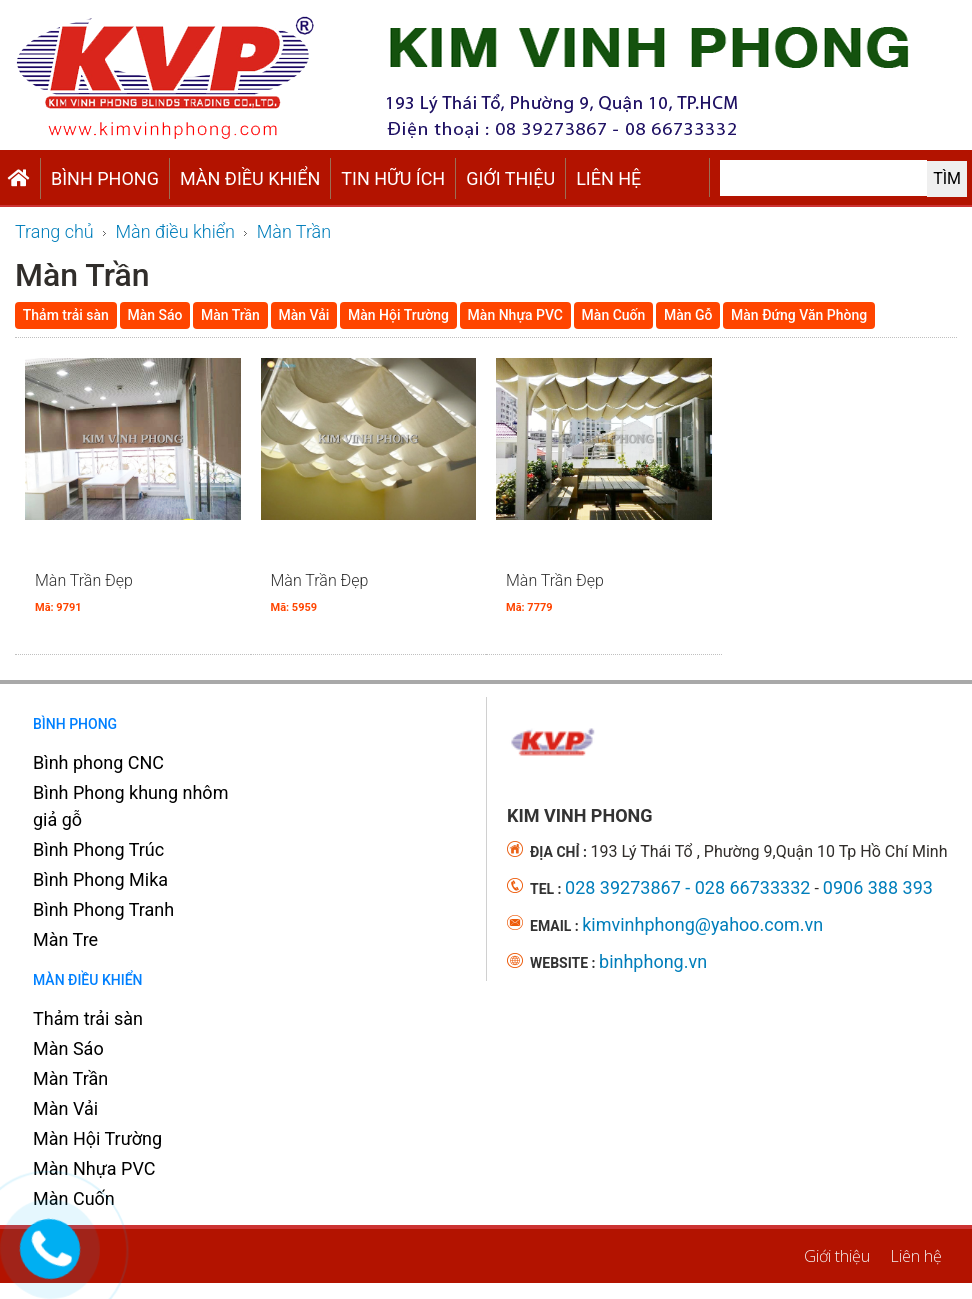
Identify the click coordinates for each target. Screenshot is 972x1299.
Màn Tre (65, 939)
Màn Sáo (68, 1048)
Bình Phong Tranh (103, 909)
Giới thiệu (510, 178)
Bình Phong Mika (100, 879)
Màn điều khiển (250, 178)
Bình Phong (105, 178)
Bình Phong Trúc (98, 849)
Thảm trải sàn (88, 1018)
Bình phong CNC (98, 762)
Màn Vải (65, 1108)
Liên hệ (608, 178)
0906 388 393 (878, 887)
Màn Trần (70, 1078)
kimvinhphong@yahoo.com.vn (702, 924)
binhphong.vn (653, 961)
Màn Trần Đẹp (84, 592)
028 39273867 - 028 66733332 (687, 887)
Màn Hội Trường (97, 1138)
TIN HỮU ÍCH (393, 178)
